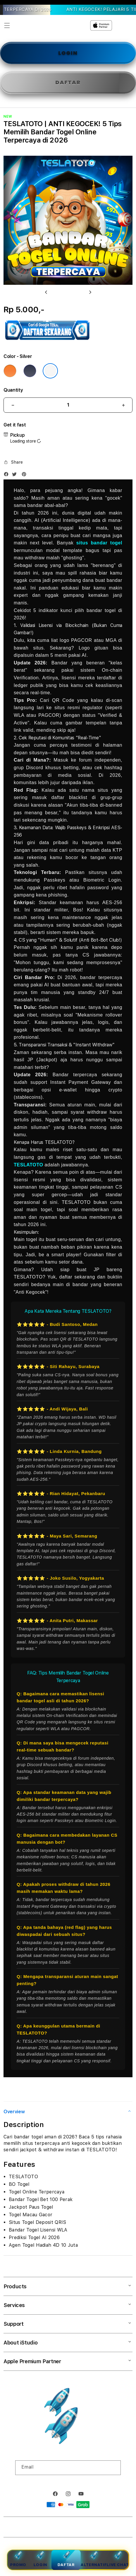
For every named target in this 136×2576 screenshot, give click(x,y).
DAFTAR (68, 82)
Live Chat (118, 2559)
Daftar (66, 2558)
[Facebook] (8, 475)
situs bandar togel (99, 542)
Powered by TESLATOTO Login (86, 2528)
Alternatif (94, 2559)
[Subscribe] (114, 2467)
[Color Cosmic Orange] (10, 370)
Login (40, 2559)
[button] (7, 25)
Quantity (13, 390)
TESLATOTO (28, 1164)
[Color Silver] (50, 371)
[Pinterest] (25, 475)
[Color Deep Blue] (29, 370)
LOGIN (68, 52)
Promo (18, 2559)
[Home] (58, 25)
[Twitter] (16, 475)
